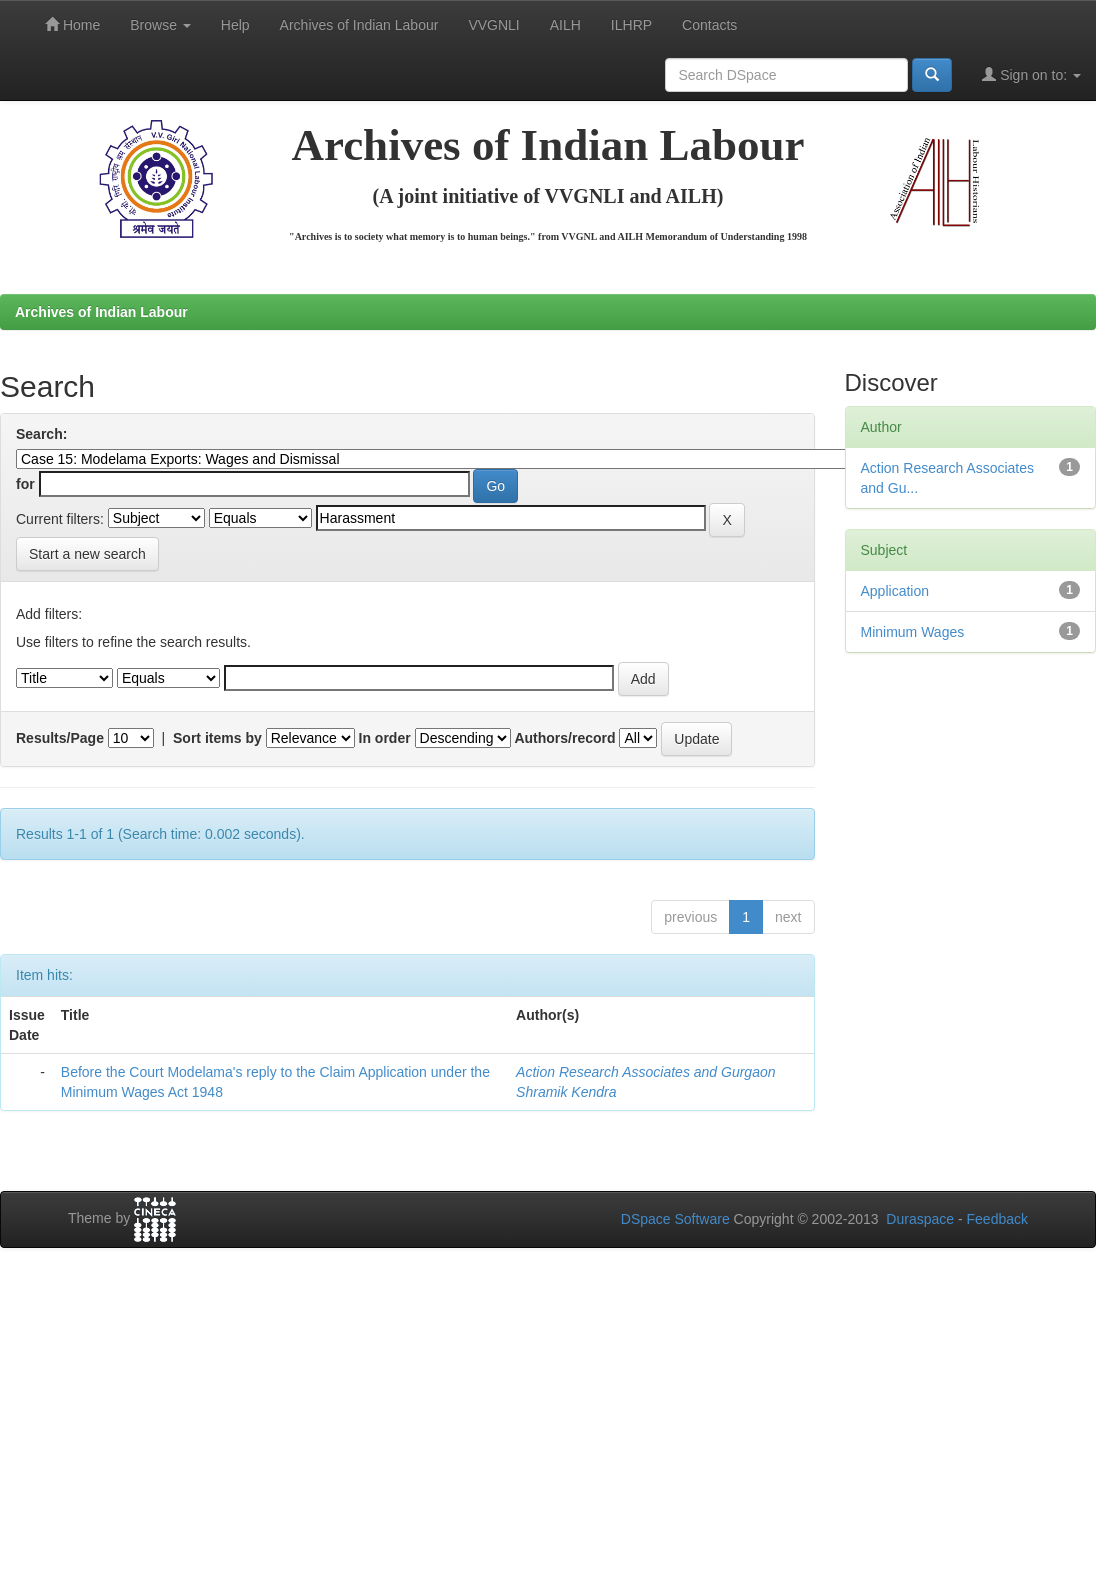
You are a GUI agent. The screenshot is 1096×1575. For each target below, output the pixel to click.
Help (235, 25)
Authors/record (564, 738)
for (25, 484)
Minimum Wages (913, 632)
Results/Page (60, 738)
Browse (160, 25)
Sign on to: (1031, 74)
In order (385, 738)
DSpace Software (675, 1219)
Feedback (997, 1219)
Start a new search (87, 554)
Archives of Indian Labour (359, 25)
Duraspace (920, 1219)
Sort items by (217, 738)
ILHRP (631, 25)
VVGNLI (493, 25)
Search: (41, 434)
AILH (565, 25)
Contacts (709, 25)
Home (72, 24)
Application (895, 591)
